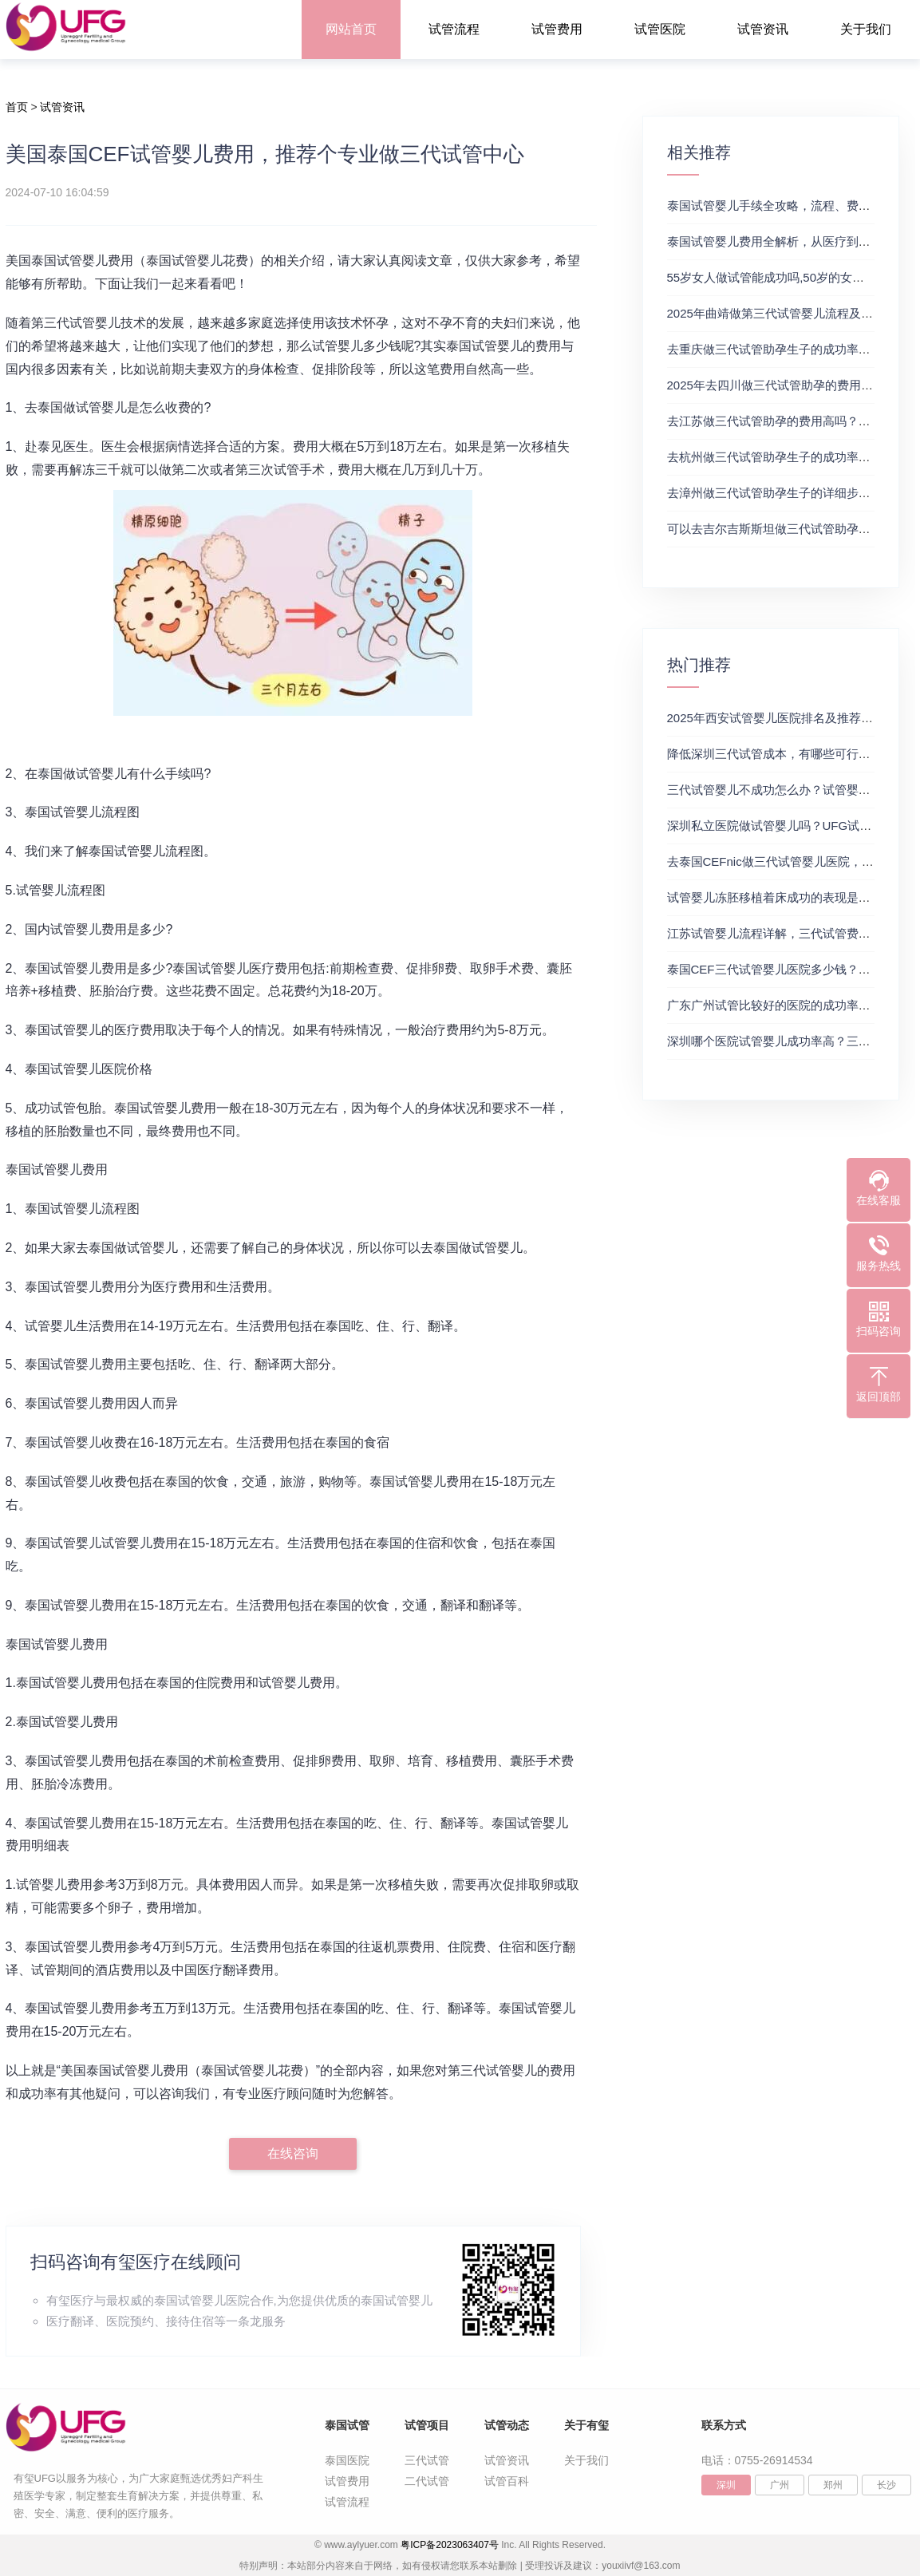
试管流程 (454, 29)
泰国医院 (347, 2460)
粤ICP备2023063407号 (450, 2544)
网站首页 (351, 29)
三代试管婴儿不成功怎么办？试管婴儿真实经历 (792, 789)
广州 (779, 2485)
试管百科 (506, 2481)
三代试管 (427, 2460)
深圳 (726, 2485)
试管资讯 (762, 29)
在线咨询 (292, 2153)
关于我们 (865, 29)
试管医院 (659, 29)
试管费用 (556, 29)
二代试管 (427, 2481)
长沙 (886, 2485)
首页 (17, 107)
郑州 (833, 2485)
